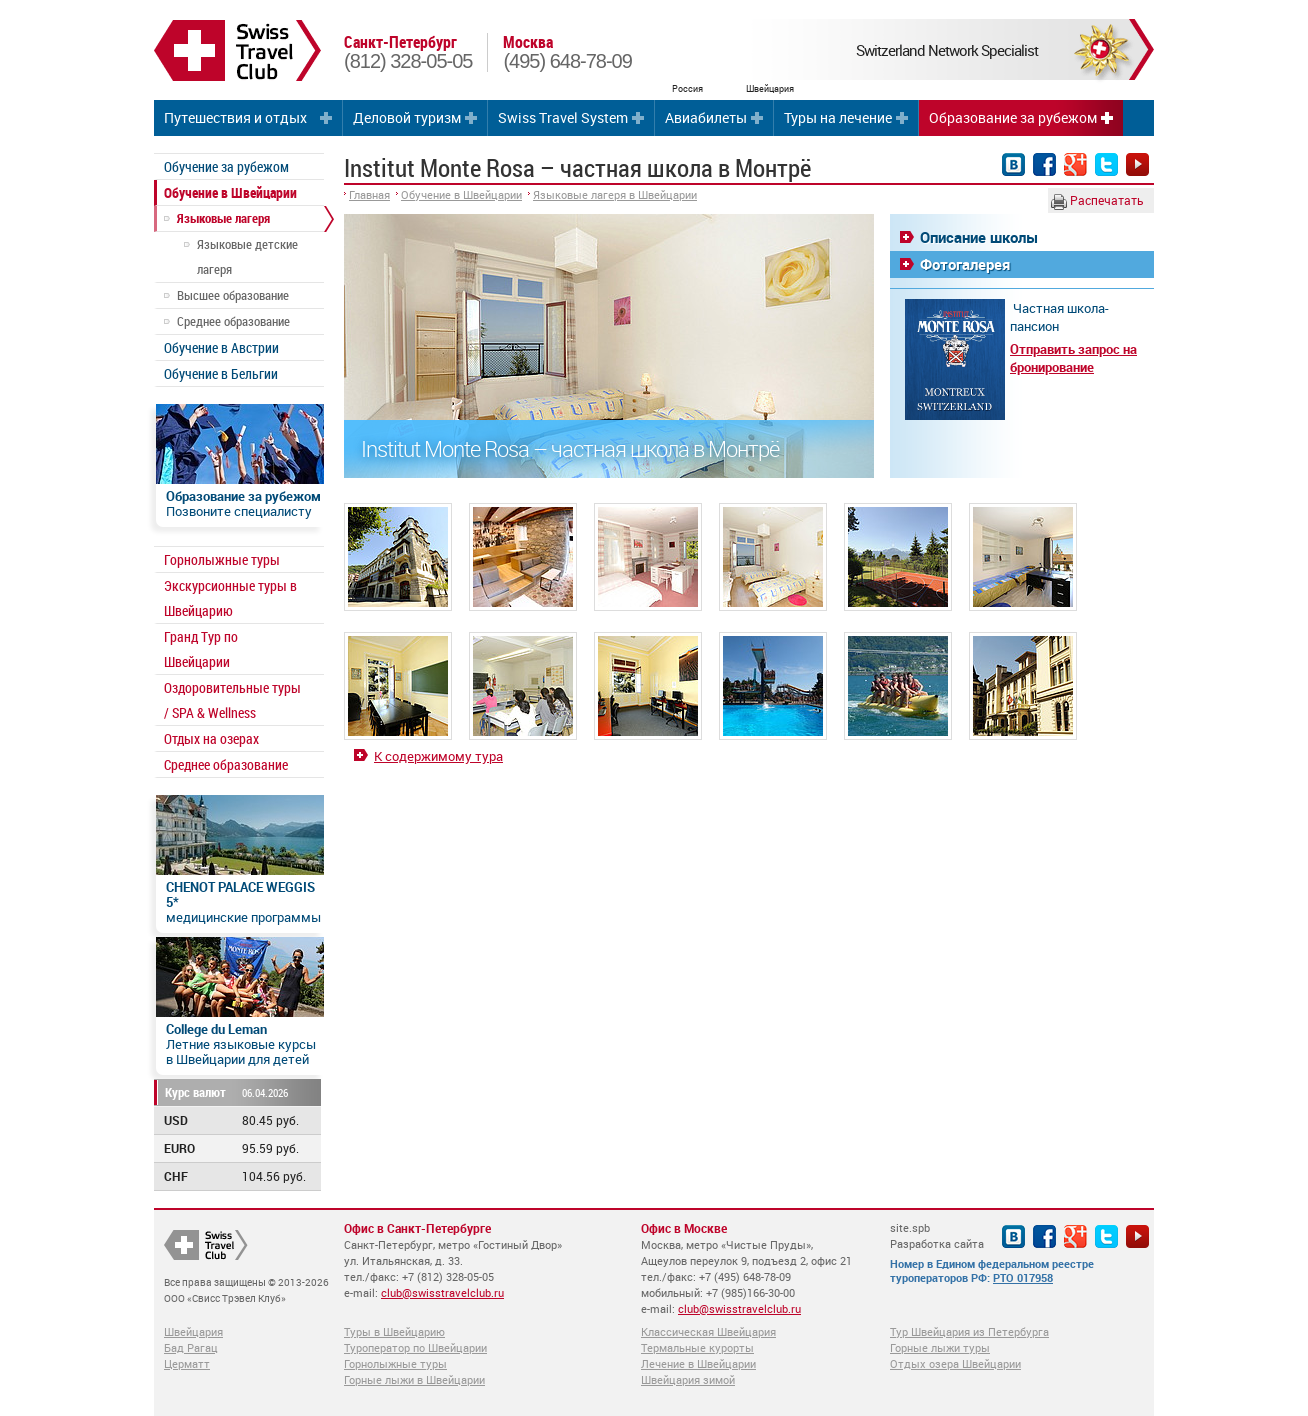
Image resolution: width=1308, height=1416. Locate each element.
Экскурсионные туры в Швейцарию (230, 598)
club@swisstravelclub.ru (442, 1292)
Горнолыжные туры (222, 559)
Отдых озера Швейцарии (955, 1363)
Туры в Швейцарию (394, 1331)
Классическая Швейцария (708, 1331)
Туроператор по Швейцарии (415, 1347)
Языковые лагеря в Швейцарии (615, 194)
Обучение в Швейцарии (230, 192)
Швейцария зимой (688, 1379)
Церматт (187, 1363)
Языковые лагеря (223, 218)
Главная (369, 194)
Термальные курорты (697, 1347)
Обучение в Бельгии (221, 373)
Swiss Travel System (563, 117)
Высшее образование (233, 295)
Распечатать (1097, 201)
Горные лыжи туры (940, 1347)
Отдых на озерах (211, 738)
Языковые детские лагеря (247, 256)
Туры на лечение (838, 117)
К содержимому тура (438, 756)
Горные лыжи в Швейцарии (414, 1379)
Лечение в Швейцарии (698, 1363)
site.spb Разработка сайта (937, 1235)
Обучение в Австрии (221, 347)
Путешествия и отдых (235, 117)
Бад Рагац (191, 1347)
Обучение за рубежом (226, 166)
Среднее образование (233, 321)
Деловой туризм (407, 117)
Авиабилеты (706, 117)
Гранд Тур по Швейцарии (201, 649)
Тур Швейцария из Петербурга (969, 1331)
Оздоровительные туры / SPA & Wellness (232, 700)
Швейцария (193, 1331)
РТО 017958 (1023, 1277)
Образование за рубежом (1013, 117)
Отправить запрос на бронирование (1073, 358)
